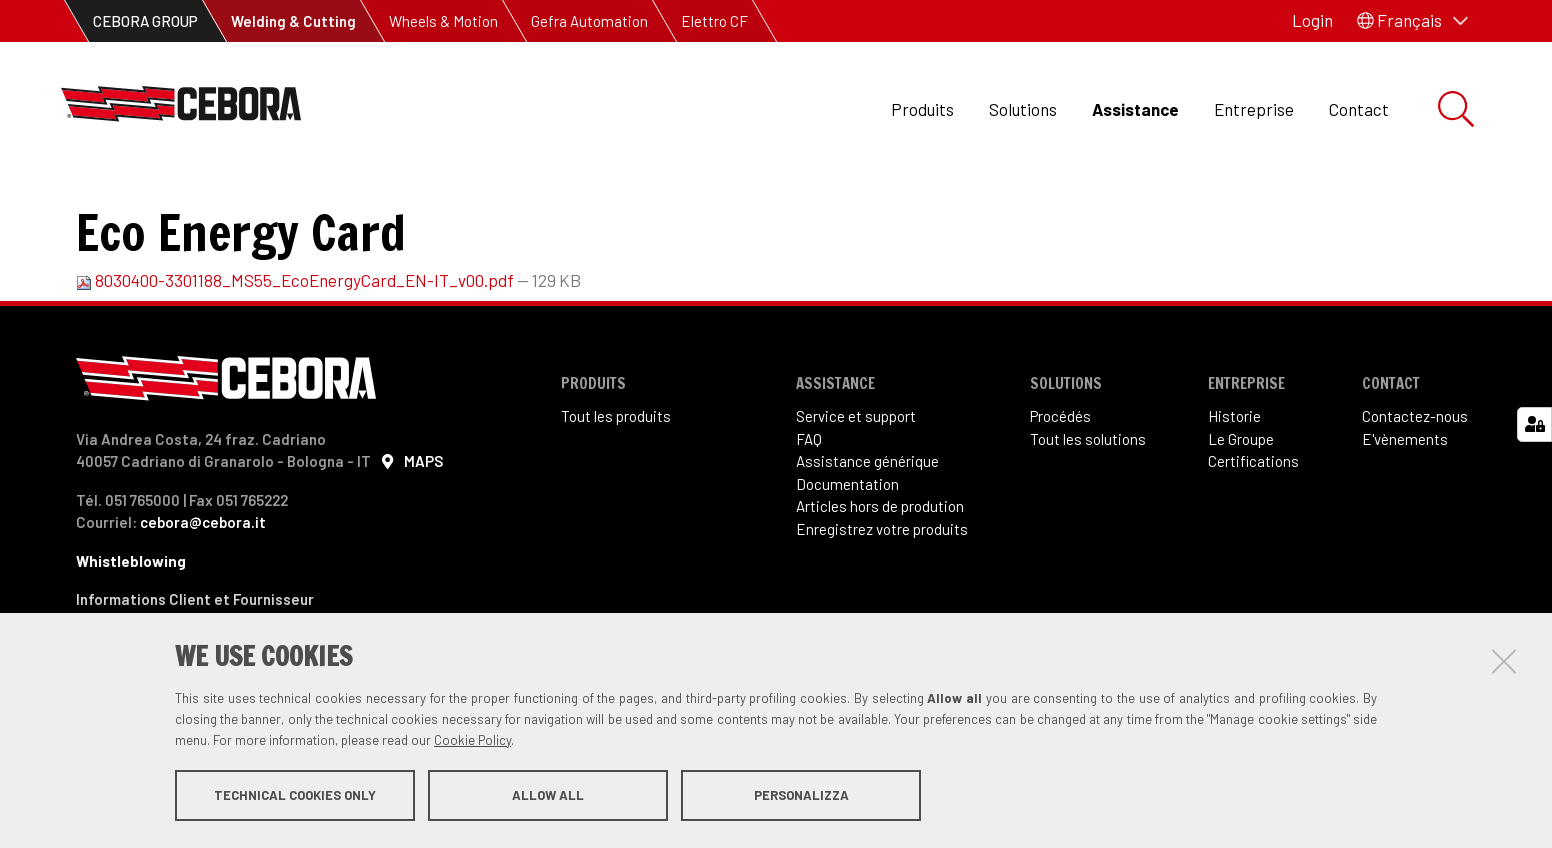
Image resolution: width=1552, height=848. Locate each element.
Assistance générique (867, 528)
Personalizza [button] (801, 796)
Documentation (261, 200)
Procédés (1060, 483)
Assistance (1135, 109)
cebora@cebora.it (203, 589)
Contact (1359, 109)
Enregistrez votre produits (882, 596)
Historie (1234, 483)
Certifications (1253, 528)
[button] (1412, 21)
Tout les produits (616, 483)
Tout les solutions (1088, 506)
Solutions (1023, 109)
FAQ (809, 506)
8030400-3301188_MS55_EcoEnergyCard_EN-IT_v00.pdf (296, 347)
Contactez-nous (1415, 483)
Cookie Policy (472, 741)
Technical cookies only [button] (295, 796)
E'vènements (1405, 506)
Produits (922, 109)
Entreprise (1254, 109)
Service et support (856, 483)
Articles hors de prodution (880, 573)
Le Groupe (1241, 506)
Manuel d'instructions (427, 200)
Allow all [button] (548, 796)
